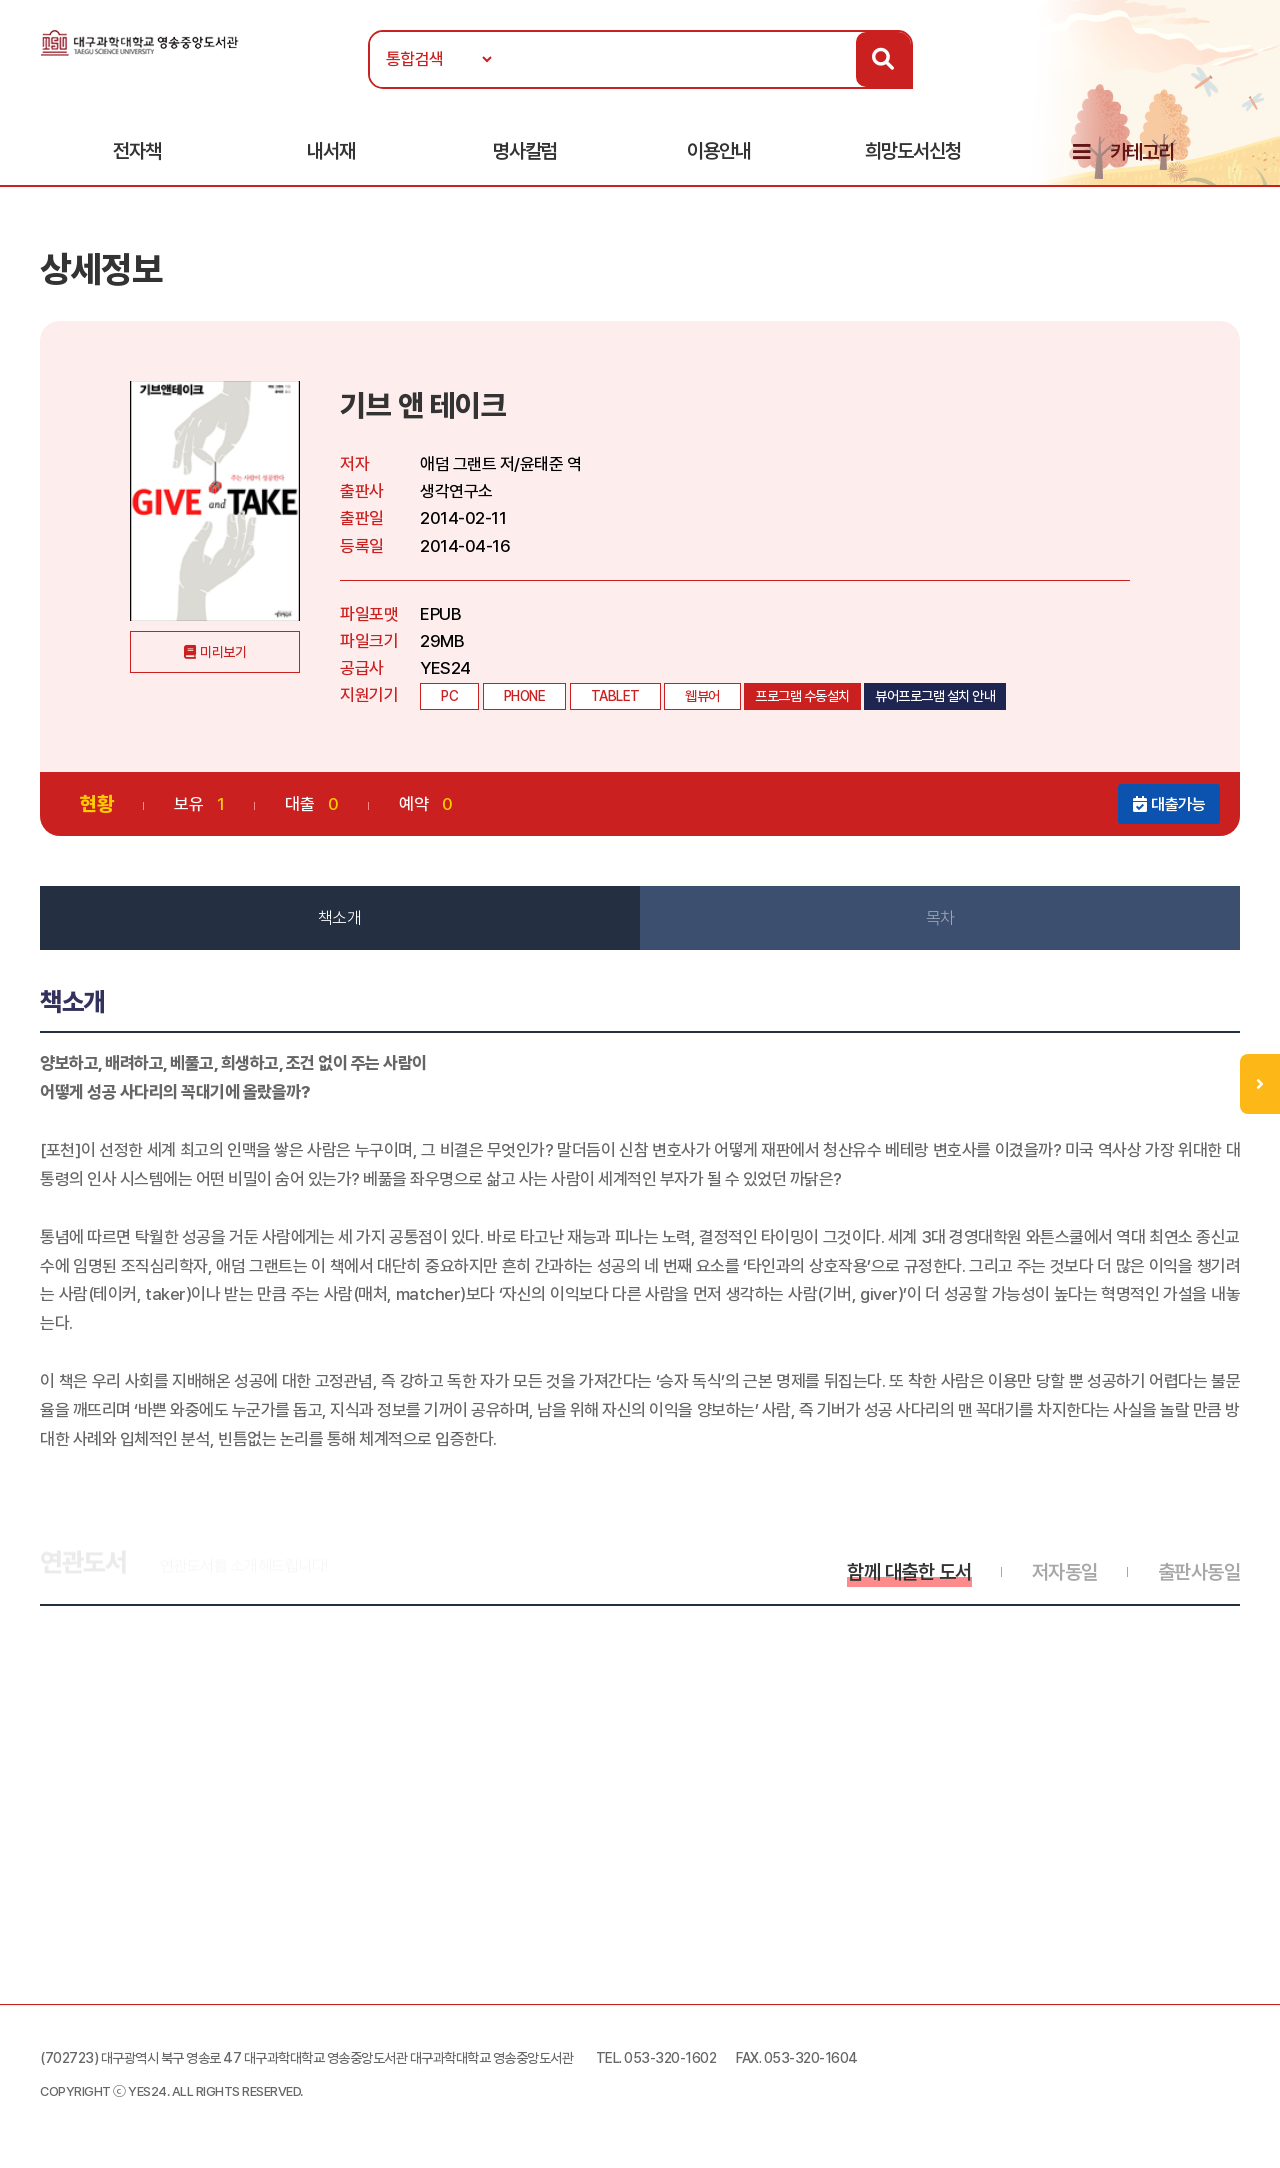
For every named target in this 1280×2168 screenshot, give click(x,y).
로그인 (1238, 77)
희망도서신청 (913, 151)
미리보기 (223, 652)
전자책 (137, 151)
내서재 (331, 151)
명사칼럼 (525, 151)
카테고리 (1142, 152)
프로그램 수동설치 (802, 696)
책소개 (340, 918)
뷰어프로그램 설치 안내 (935, 696)
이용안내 (719, 151)
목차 (940, 918)
